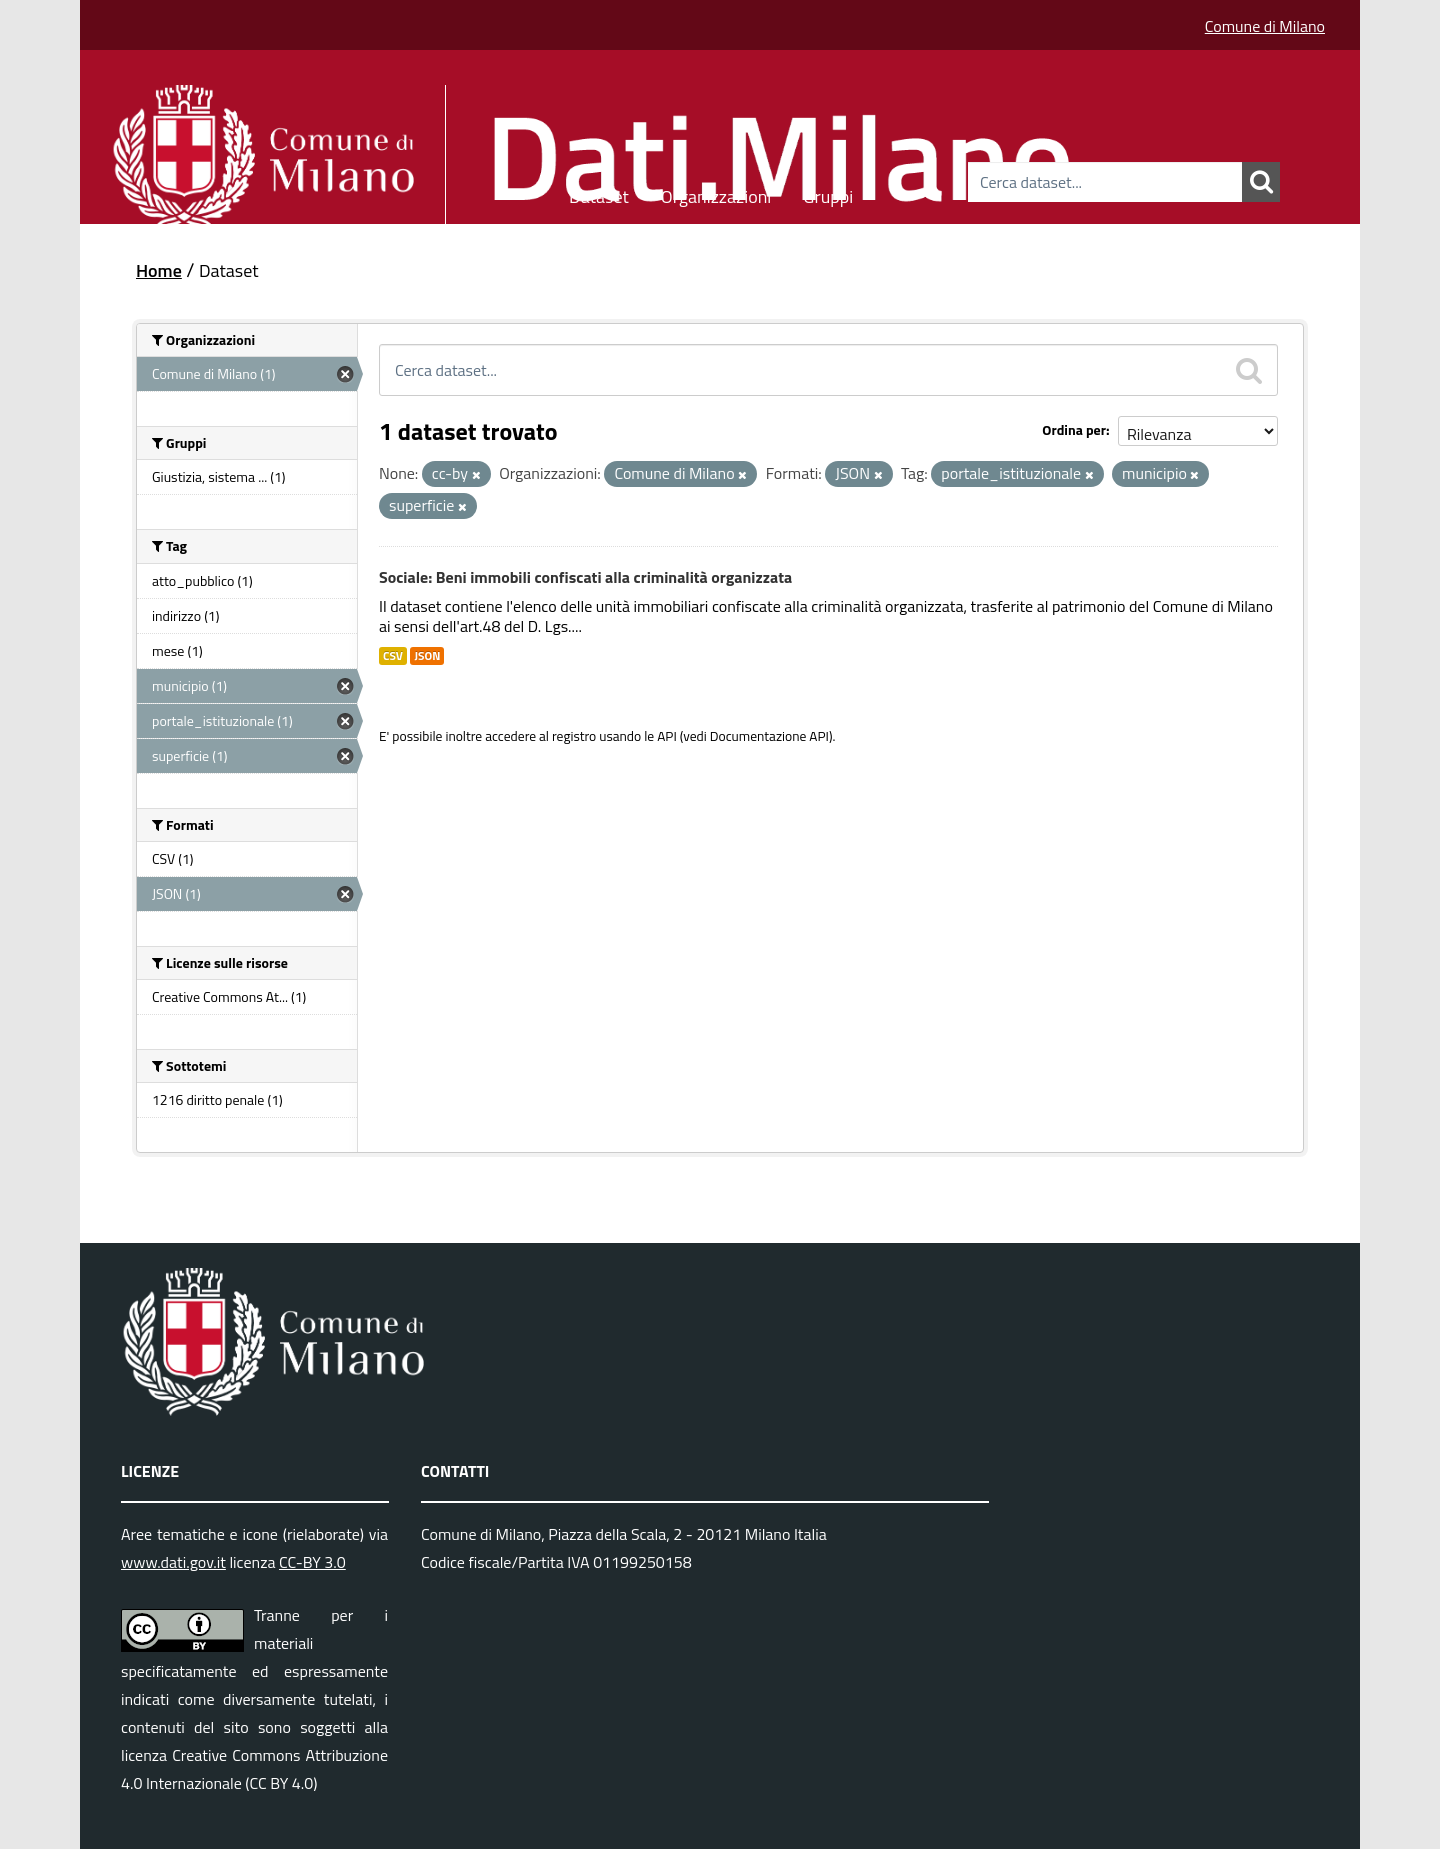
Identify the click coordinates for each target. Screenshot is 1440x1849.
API (667, 736)
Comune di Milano (1265, 26)
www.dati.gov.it (173, 1562)
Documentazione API (769, 736)
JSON (427, 656)
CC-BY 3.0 (312, 1562)
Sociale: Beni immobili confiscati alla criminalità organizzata (585, 577)
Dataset (599, 193)
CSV (393, 656)
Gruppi (828, 193)
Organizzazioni (716, 193)
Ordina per (1074, 429)
